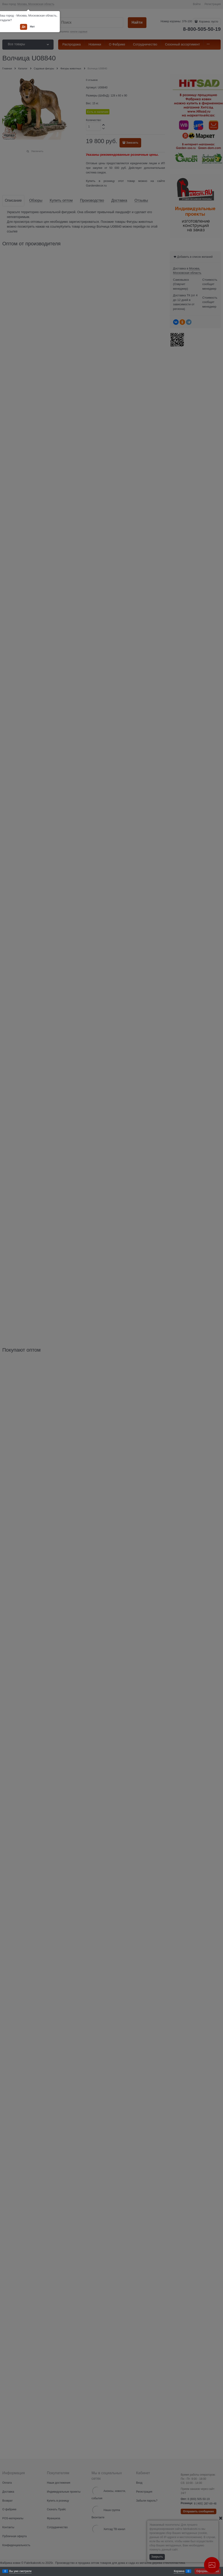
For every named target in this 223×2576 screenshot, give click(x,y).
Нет (32, 26)
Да (23, 26)
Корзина (179, 2571)
